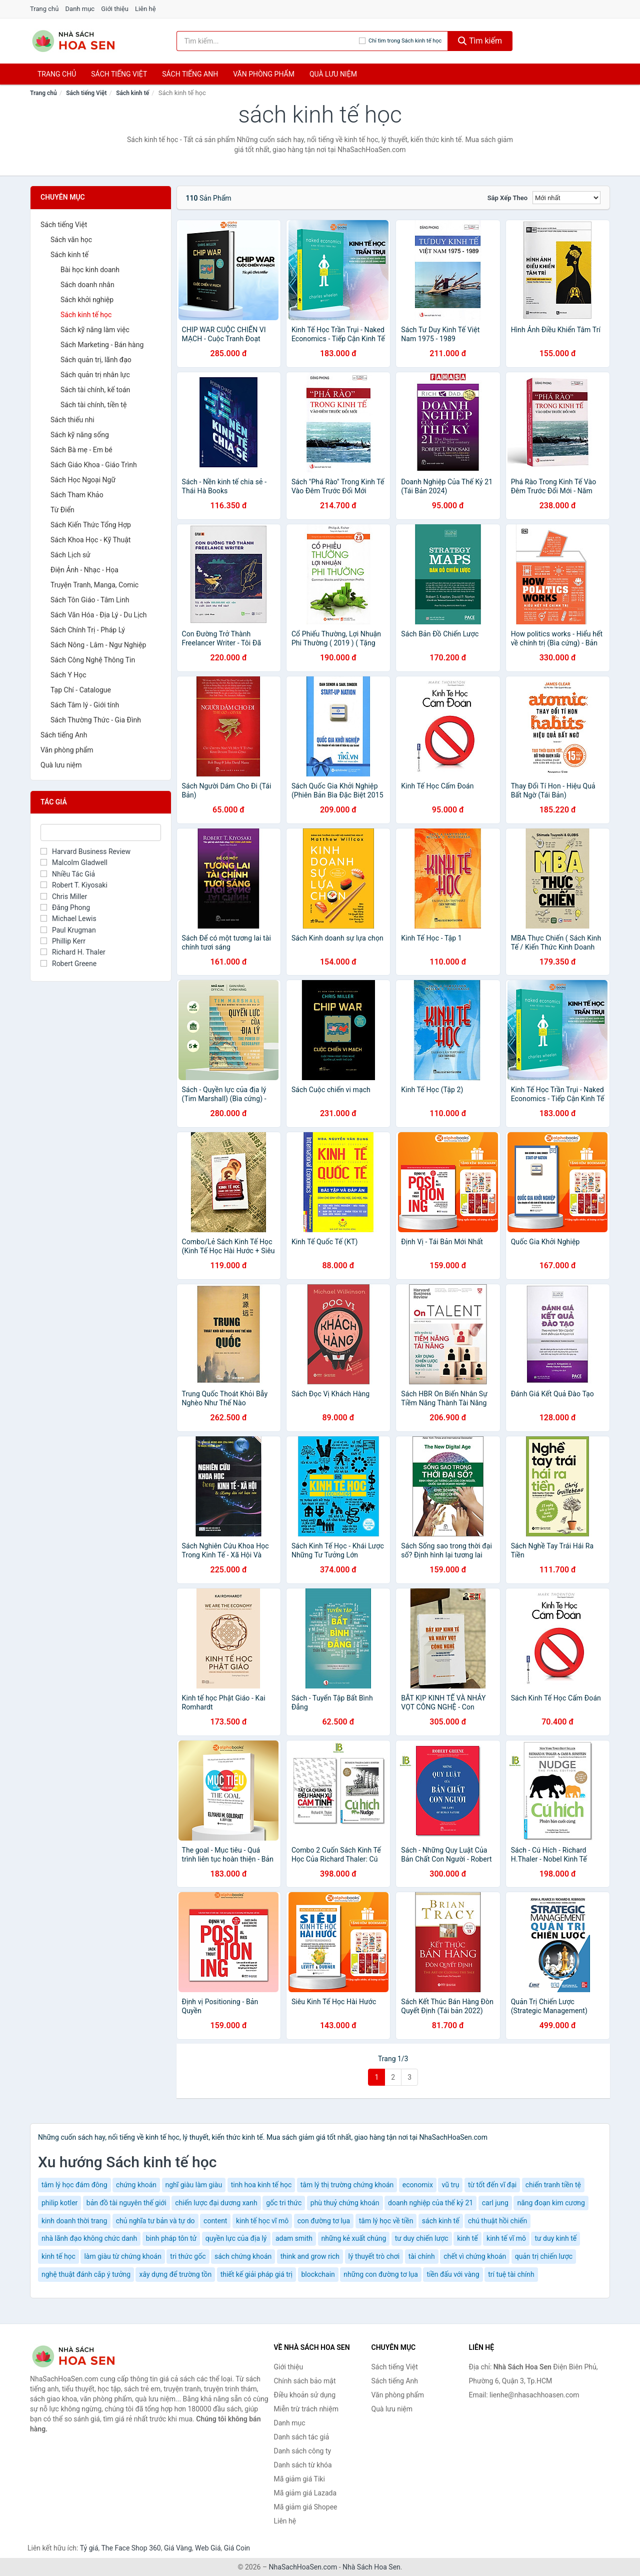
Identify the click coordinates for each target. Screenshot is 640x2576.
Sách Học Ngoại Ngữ (83, 480)
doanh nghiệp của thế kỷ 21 (430, 2203)
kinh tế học (59, 2256)
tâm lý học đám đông (75, 2185)
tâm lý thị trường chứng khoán (347, 2185)
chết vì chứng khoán (475, 2256)
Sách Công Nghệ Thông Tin (92, 660)
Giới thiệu (114, 9)
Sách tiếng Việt (86, 93)
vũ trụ (450, 2185)
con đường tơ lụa (324, 2221)
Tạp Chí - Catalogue (80, 690)
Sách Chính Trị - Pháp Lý (87, 630)
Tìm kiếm (480, 41)
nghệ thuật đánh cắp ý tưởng (86, 2274)
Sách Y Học (68, 675)
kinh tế (467, 2238)
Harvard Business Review (85, 851)
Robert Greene (68, 964)
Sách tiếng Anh (64, 735)
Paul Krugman (68, 930)
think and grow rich (310, 2256)
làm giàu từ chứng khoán (122, 2256)
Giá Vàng (178, 2548)
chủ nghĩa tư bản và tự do (155, 2221)
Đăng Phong (65, 908)
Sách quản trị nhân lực (95, 375)
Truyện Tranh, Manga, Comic (94, 585)
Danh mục (80, 9)
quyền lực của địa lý (236, 2238)
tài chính (421, 2256)
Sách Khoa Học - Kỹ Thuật (90, 540)
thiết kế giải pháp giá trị (256, 2274)
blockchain (318, 2274)
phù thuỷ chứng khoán (345, 2203)
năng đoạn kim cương (550, 2203)
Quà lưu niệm (333, 74)
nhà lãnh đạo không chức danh (89, 2238)
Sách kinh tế (132, 93)
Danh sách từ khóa (303, 2465)
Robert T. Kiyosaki (74, 885)
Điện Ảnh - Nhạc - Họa (84, 570)
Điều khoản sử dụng (305, 2395)
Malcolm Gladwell (74, 862)
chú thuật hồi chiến (497, 2221)
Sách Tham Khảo (77, 495)
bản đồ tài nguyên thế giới (126, 2203)
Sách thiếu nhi (72, 420)
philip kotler (60, 2203)
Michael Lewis (68, 919)
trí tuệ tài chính (511, 2274)
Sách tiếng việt (119, 74)
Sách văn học (71, 240)
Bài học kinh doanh (90, 270)
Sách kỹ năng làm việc (95, 330)
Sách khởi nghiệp (87, 300)
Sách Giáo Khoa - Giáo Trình (93, 465)
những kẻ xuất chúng (354, 2238)
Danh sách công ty (303, 2451)
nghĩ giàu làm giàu (194, 2185)
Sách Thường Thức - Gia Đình (95, 720)
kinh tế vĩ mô (506, 2238)
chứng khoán (136, 2185)
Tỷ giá (89, 2548)
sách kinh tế (441, 2221)
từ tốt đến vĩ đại (492, 2185)
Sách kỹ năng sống (79, 435)
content (215, 2221)
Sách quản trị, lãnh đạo (96, 360)
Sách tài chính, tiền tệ (93, 405)
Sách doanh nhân (87, 285)
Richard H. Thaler (73, 952)
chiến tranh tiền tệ (553, 2185)
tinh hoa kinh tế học (261, 2185)
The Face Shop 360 (130, 2548)
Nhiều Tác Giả (67, 874)
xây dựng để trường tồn (175, 2274)
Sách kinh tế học (86, 315)
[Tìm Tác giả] (100, 832)
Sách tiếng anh (190, 74)
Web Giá (208, 2548)
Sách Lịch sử (70, 555)
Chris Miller (63, 897)
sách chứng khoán (243, 2256)
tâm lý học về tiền (386, 2221)
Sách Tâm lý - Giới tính (84, 705)
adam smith (294, 2238)
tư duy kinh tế (555, 2238)
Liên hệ (145, 9)
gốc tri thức (284, 2203)
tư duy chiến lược (421, 2238)
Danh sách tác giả (302, 2437)
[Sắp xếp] (566, 197)
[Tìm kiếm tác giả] (268, 41)
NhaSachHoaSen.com (303, 2567)
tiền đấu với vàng (452, 2274)
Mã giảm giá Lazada (305, 2493)
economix (417, 2185)
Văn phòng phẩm (263, 74)
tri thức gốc (188, 2256)
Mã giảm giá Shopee (306, 2507)
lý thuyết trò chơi (374, 2256)
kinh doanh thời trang (74, 2221)
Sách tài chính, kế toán (95, 390)
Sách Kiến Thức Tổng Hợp (90, 525)
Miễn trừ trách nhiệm (306, 2409)
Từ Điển (62, 510)
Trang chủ (44, 9)
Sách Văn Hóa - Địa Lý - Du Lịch (98, 615)
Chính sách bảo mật (305, 2381)
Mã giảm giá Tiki (299, 2479)
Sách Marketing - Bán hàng (102, 345)
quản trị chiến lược (543, 2256)
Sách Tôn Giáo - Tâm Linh (89, 600)
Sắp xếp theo (508, 198)
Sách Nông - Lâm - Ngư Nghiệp (98, 645)
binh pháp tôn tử (171, 2238)
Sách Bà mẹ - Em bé (81, 450)
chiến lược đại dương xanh (216, 2203)
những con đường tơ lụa (381, 2274)
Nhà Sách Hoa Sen (371, 2567)
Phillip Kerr (63, 941)
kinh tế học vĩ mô (262, 2221)
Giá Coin (237, 2548)
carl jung (495, 2203)
